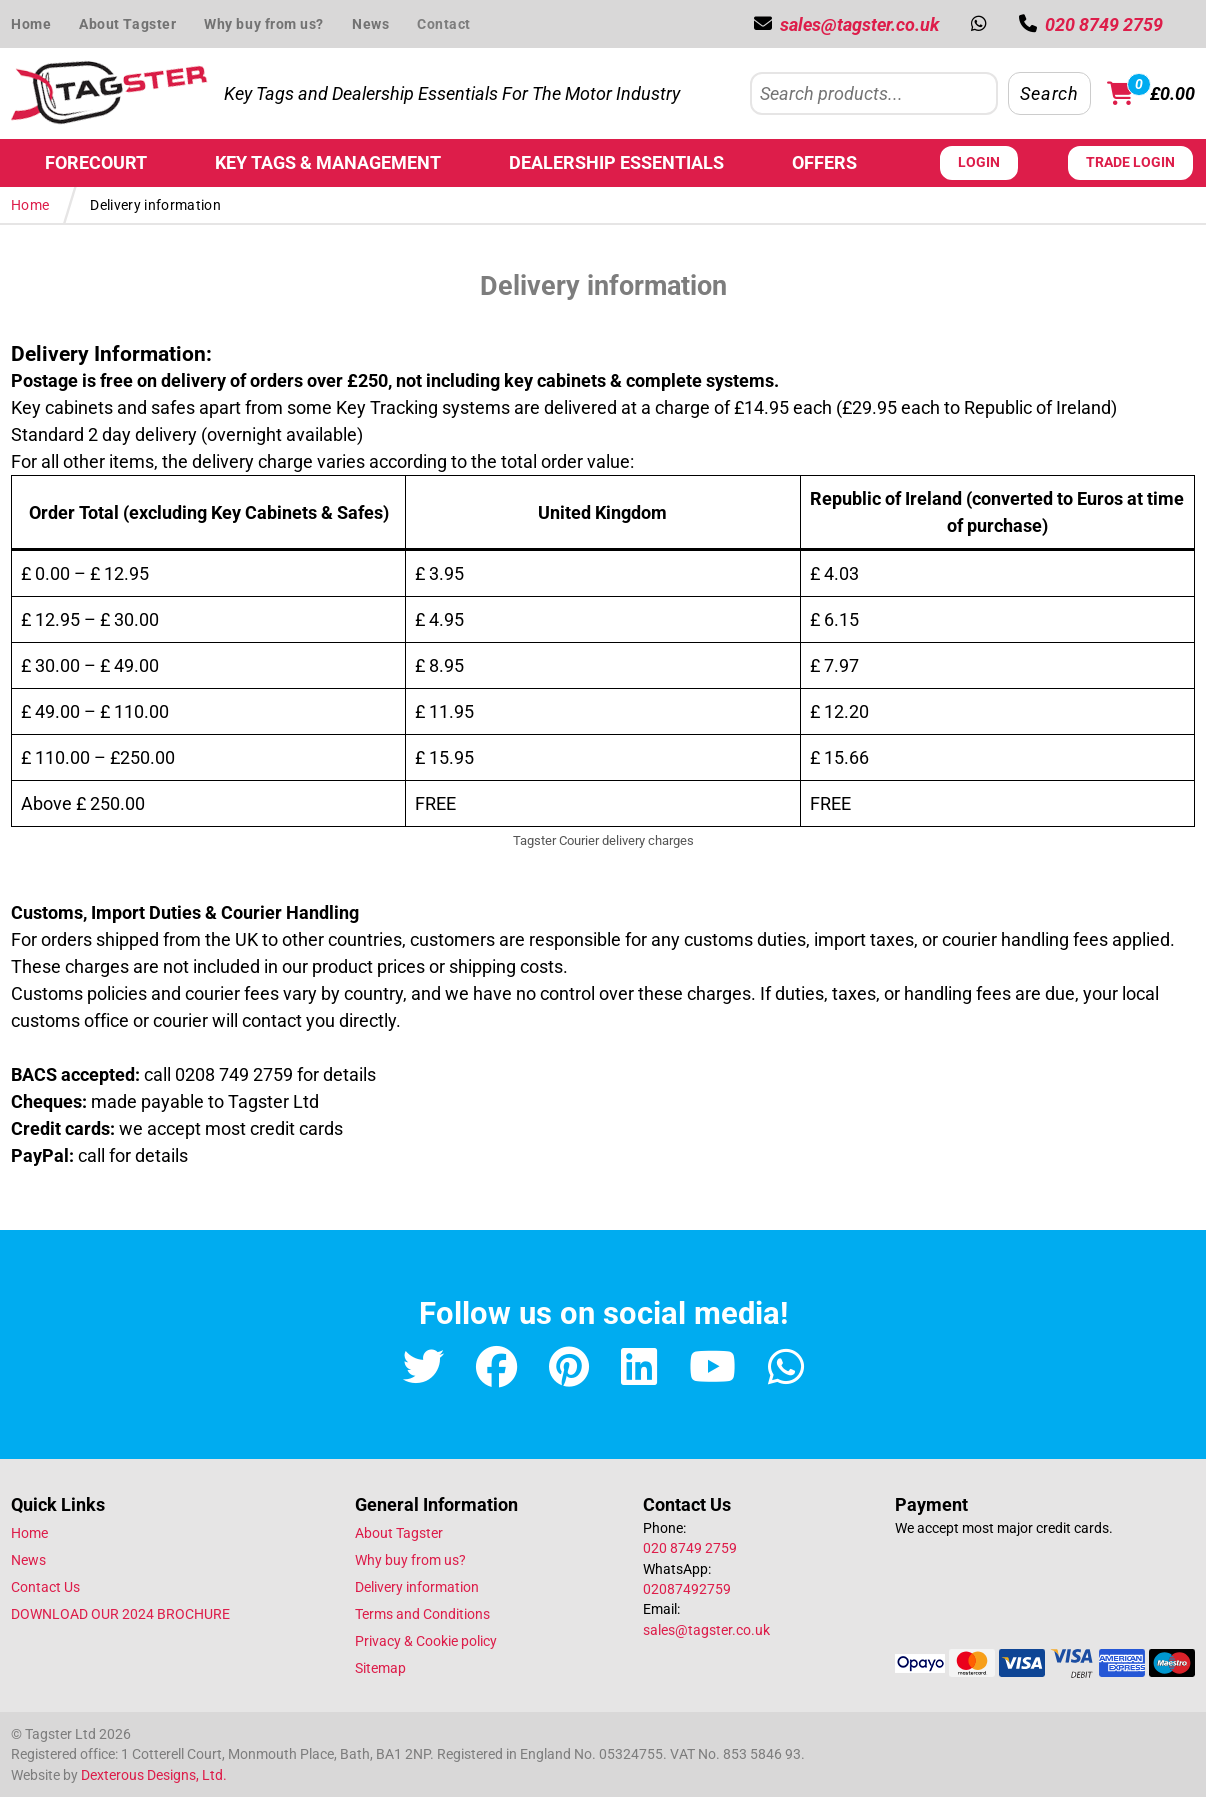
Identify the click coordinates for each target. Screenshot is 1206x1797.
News (370, 24)
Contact (444, 24)
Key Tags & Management (328, 162)
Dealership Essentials (616, 162)
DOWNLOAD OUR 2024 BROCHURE (120, 1614)
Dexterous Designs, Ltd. (154, 1775)
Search (1049, 93)
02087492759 (687, 1589)
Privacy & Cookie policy (426, 1641)
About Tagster (127, 24)
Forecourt (96, 162)
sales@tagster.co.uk (706, 1630)
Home (31, 24)
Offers (824, 162)
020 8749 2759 (690, 1548)
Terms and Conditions (422, 1614)
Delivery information (417, 1587)
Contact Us (45, 1587)
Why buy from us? (264, 24)
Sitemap (380, 1668)
